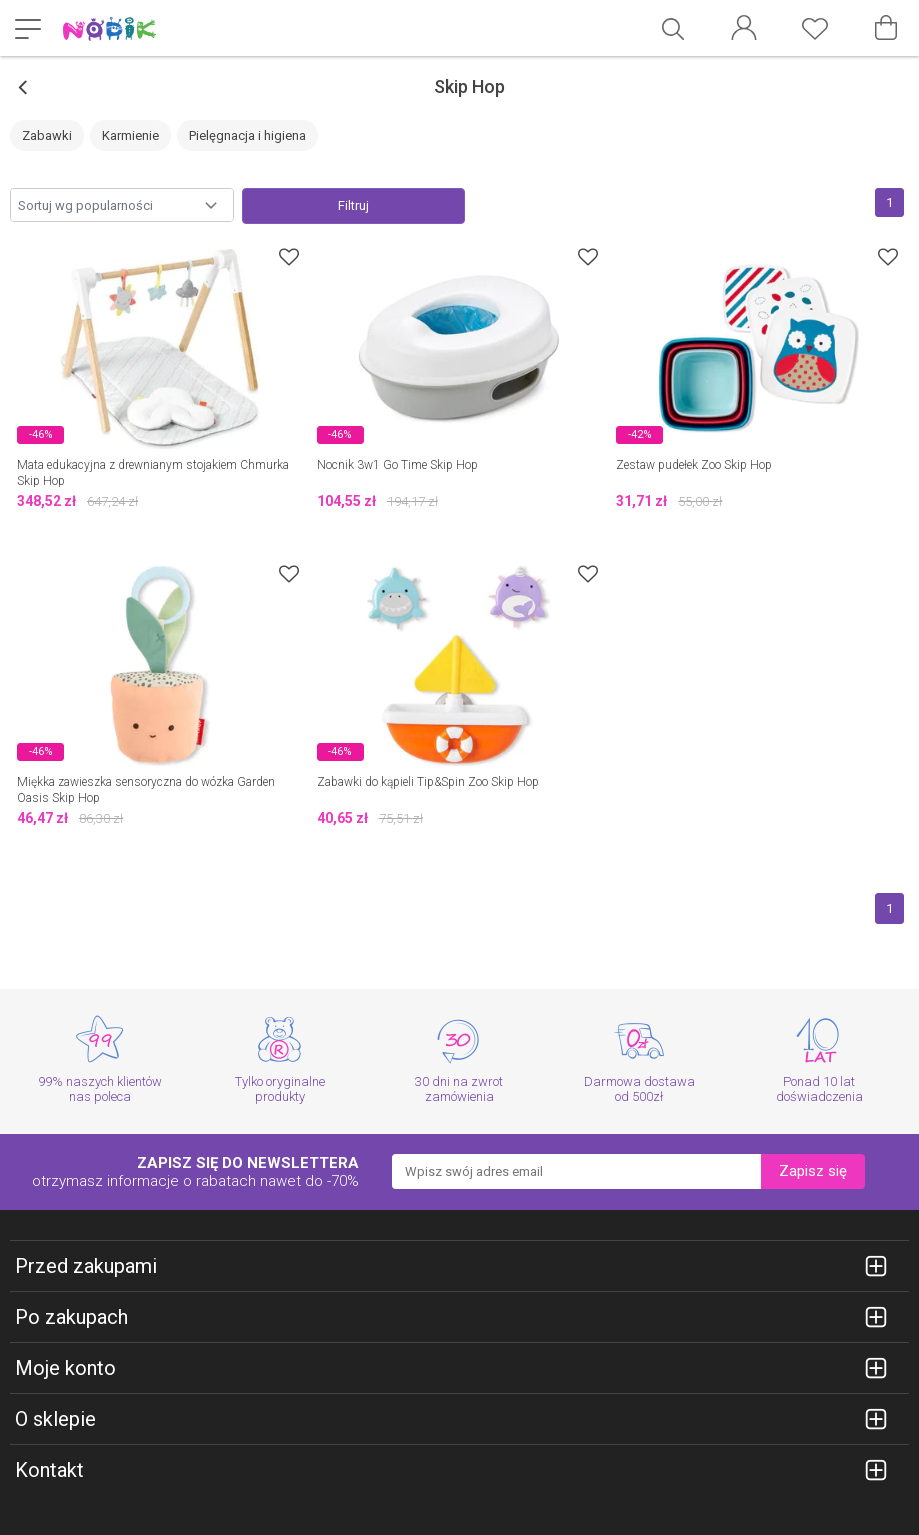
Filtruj (353, 205)
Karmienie (130, 135)
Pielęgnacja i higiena (247, 135)
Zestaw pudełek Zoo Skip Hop (694, 465)
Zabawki (47, 135)
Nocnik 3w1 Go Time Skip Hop (397, 465)
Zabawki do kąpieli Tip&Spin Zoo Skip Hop (428, 782)
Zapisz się (813, 1171)
